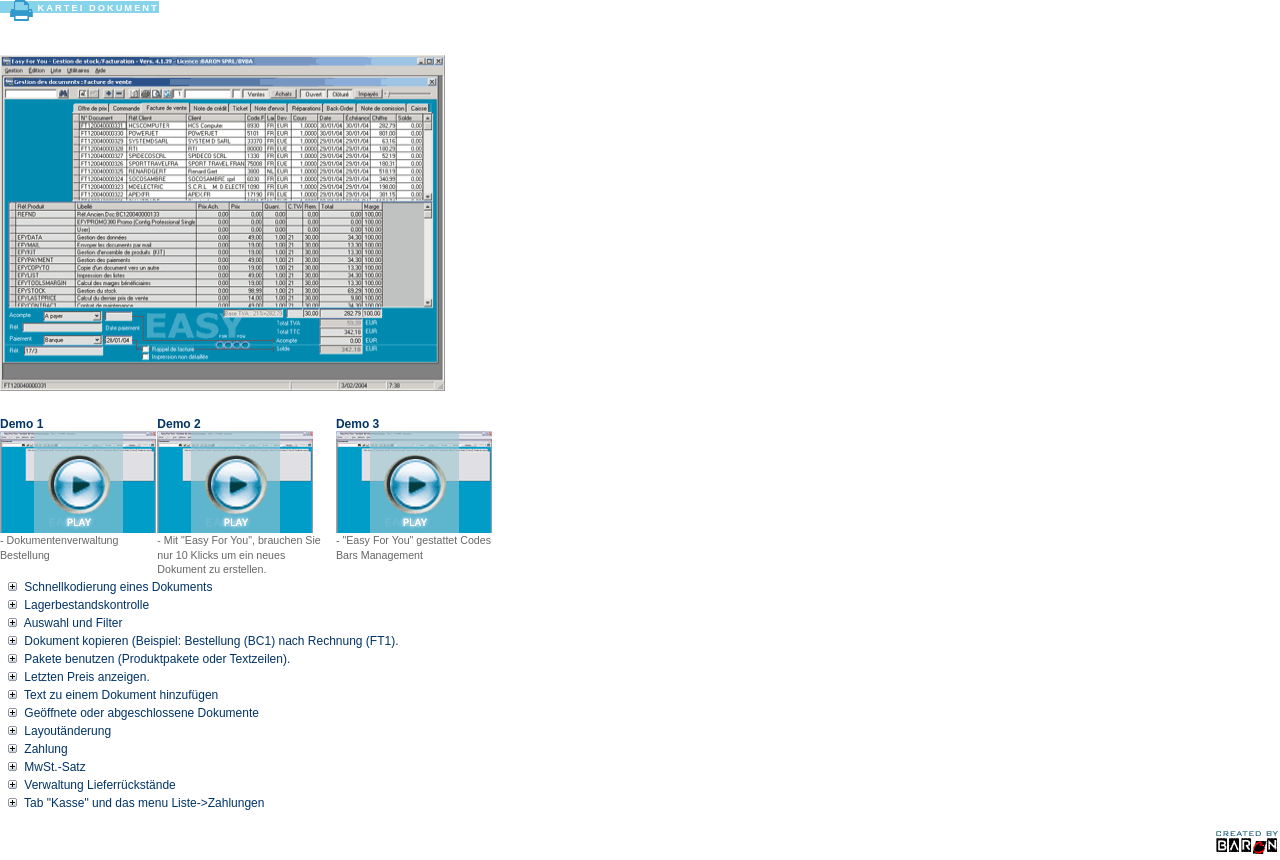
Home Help (1022, 7)
